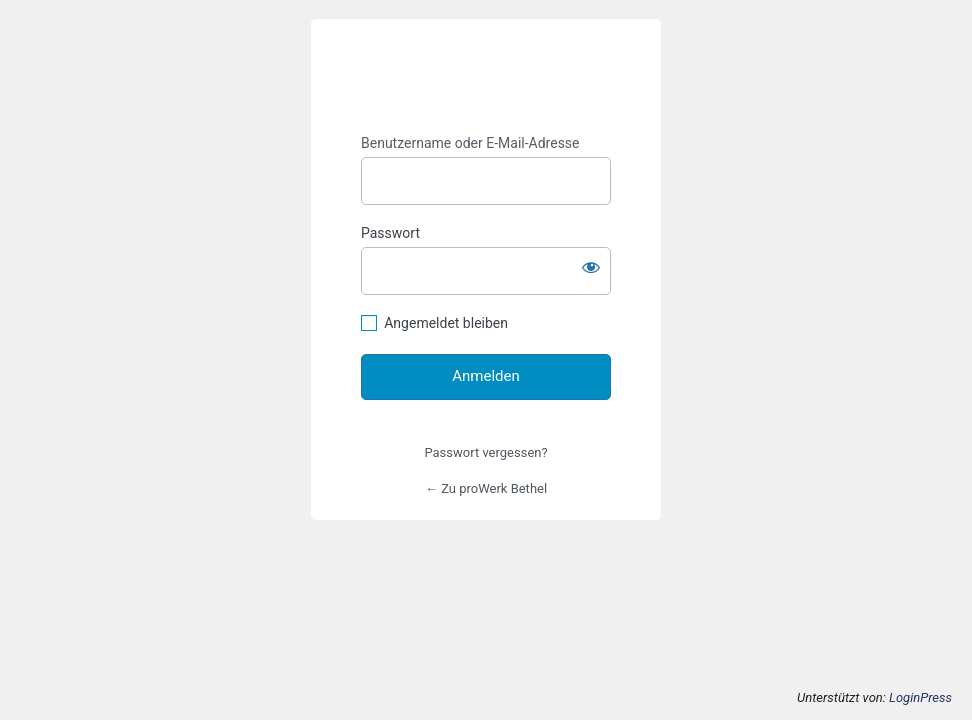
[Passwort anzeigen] (591, 267)
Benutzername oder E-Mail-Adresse (470, 143)
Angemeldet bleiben (446, 323)
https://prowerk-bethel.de (486, 77)
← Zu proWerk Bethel (486, 488)
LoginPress (920, 697)
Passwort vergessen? (485, 452)
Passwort (390, 233)
